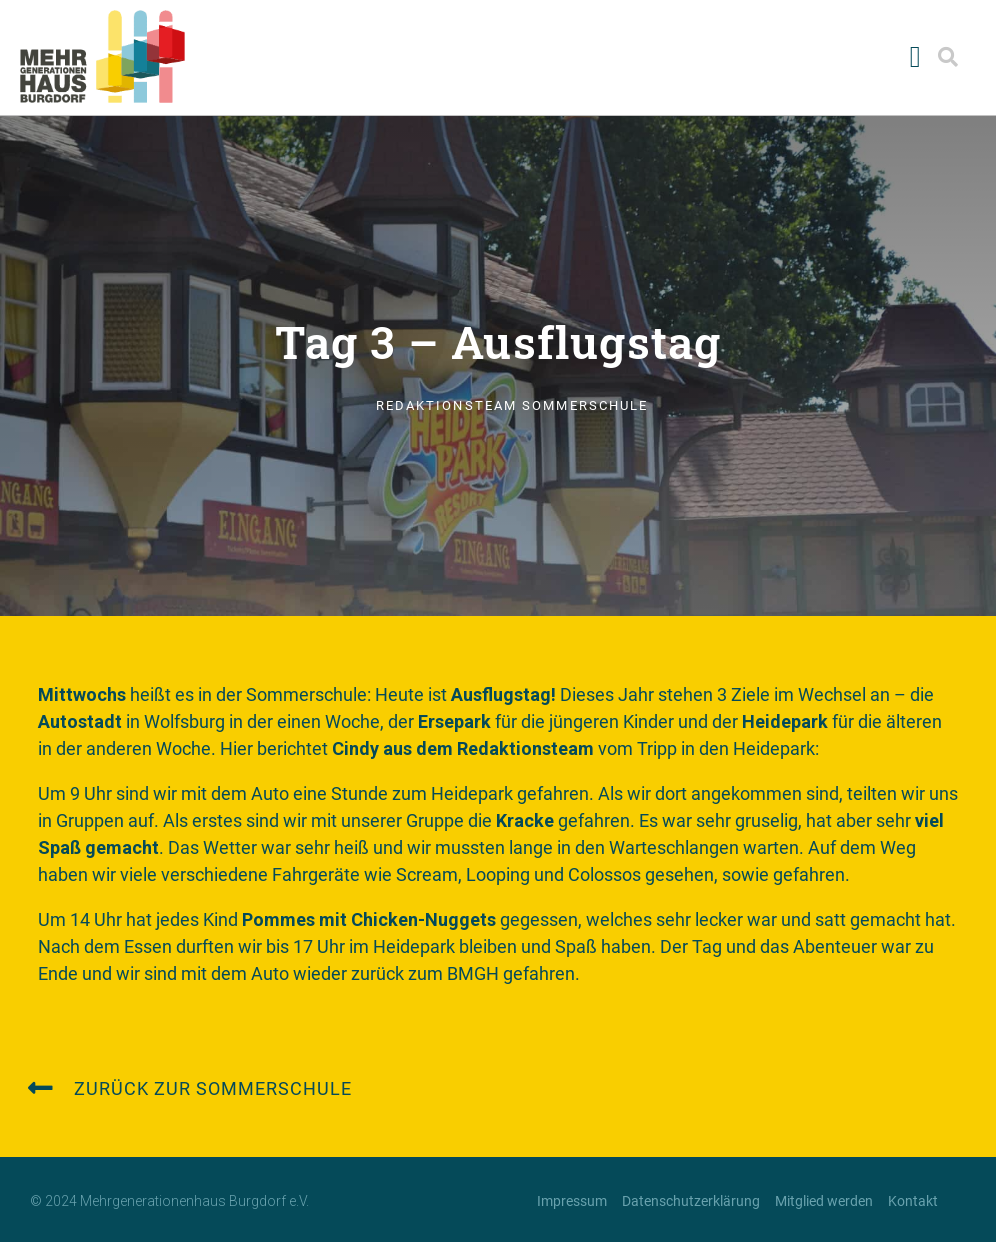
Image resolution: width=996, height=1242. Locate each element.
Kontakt (913, 1201)
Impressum (572, 1201)
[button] (915, 56)
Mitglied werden (824, 1201)
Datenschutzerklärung (691, 1201)
